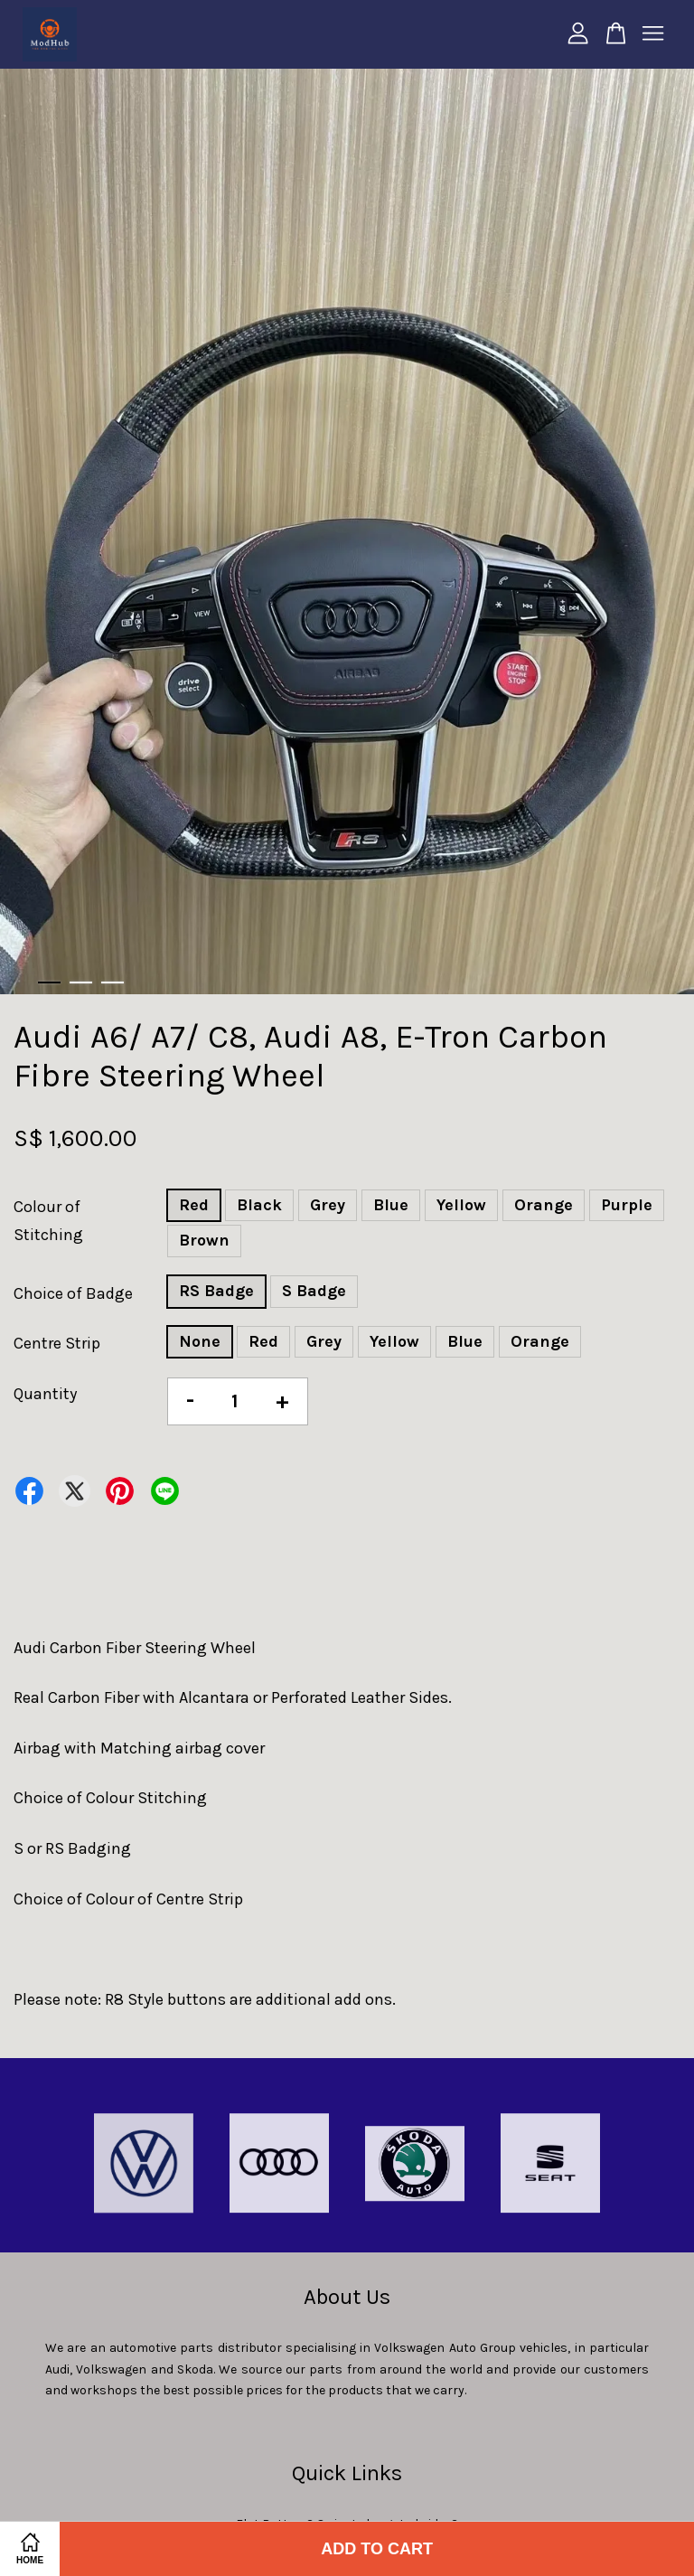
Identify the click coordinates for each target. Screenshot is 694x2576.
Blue (390, 1205)
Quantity (45, 1394)
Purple (626, 1205)
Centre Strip (57, 1343)
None (199, 1341)
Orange (543, 1205)
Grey (327, 1205)
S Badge (314, 1291)
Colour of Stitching (48, 1221)
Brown (204, 1240)
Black (259, 1205)
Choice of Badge (73, 1293)
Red (194, 1205)
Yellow (461, 1205)
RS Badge (216, 1291)
